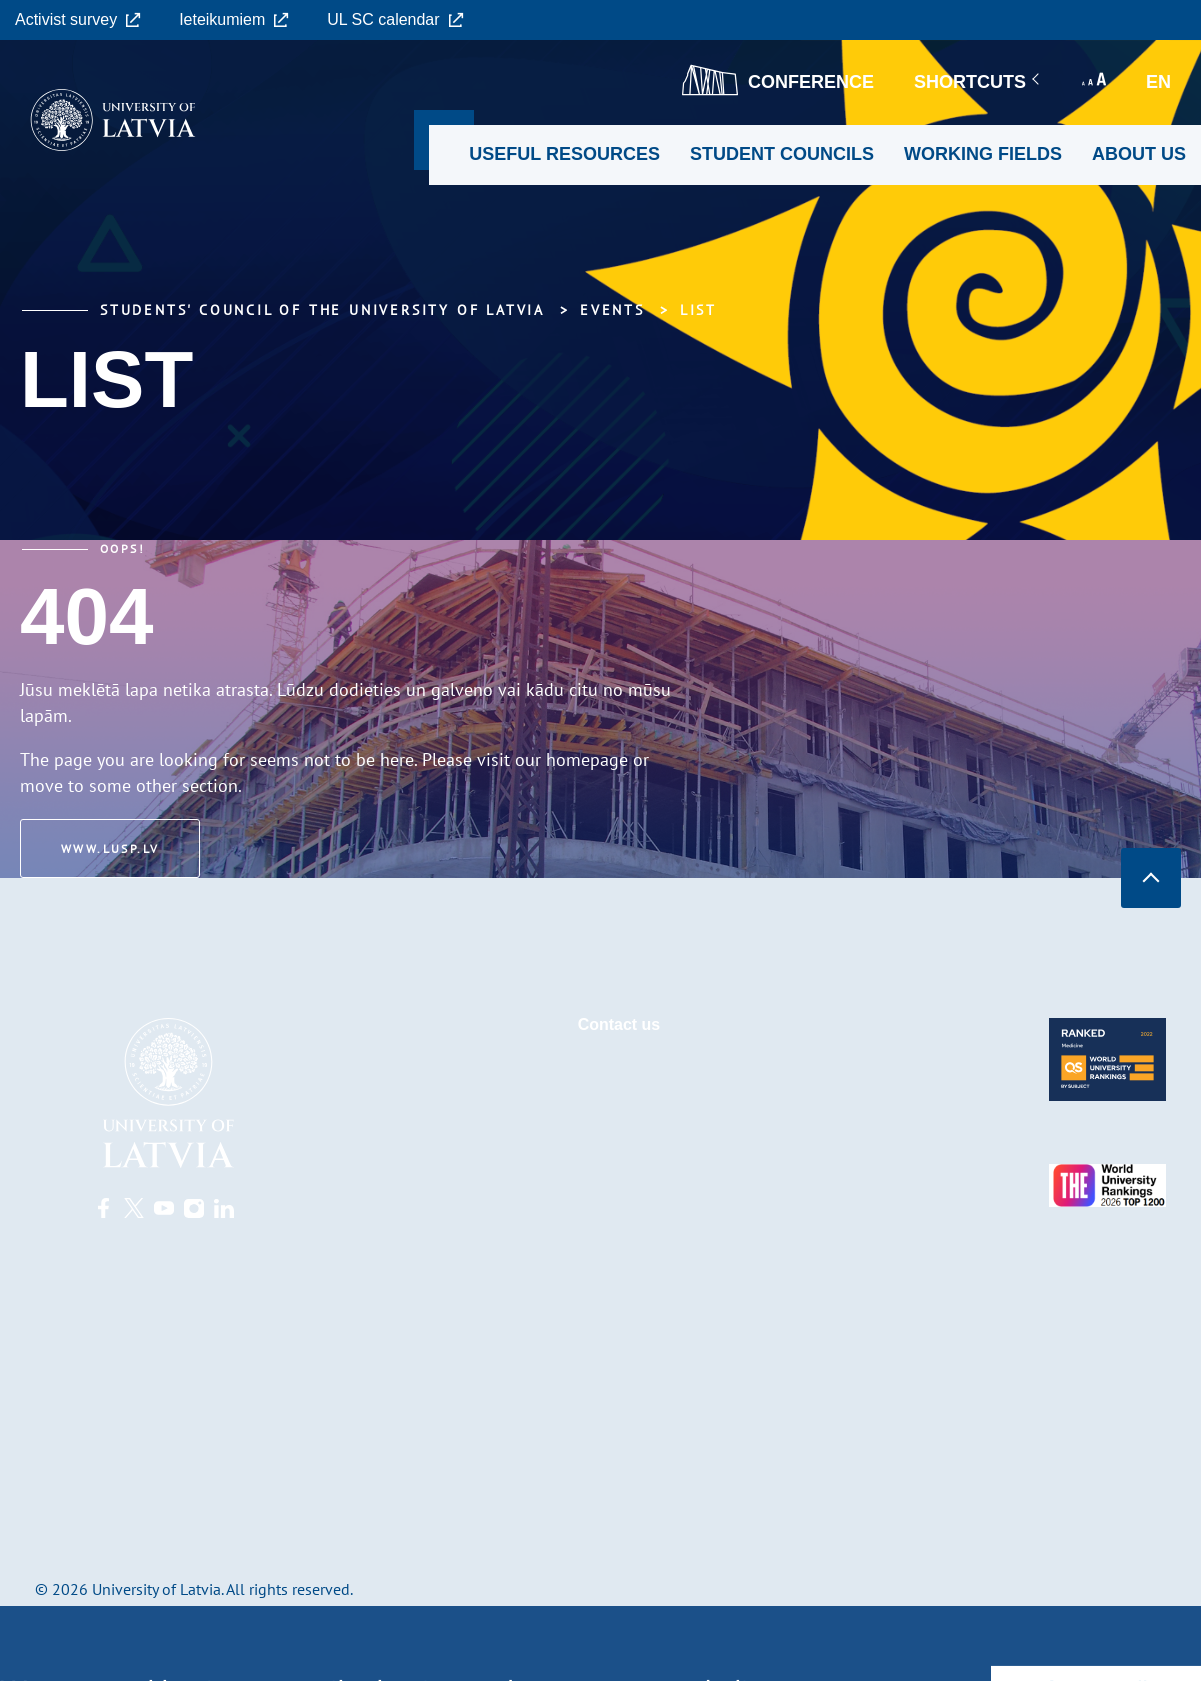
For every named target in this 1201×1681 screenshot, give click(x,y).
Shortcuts (978, 82)
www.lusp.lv (110, 848)
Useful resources (564, 154)
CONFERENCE (778, 80)
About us (1139, 154)
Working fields (983, 154)
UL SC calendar (395, 19)
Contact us (619, 1024)
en (1158, 82)
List (698, 310)
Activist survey (78, 19)
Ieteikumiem (234, 19)
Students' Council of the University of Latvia (322, 310)
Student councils (782, 154)
